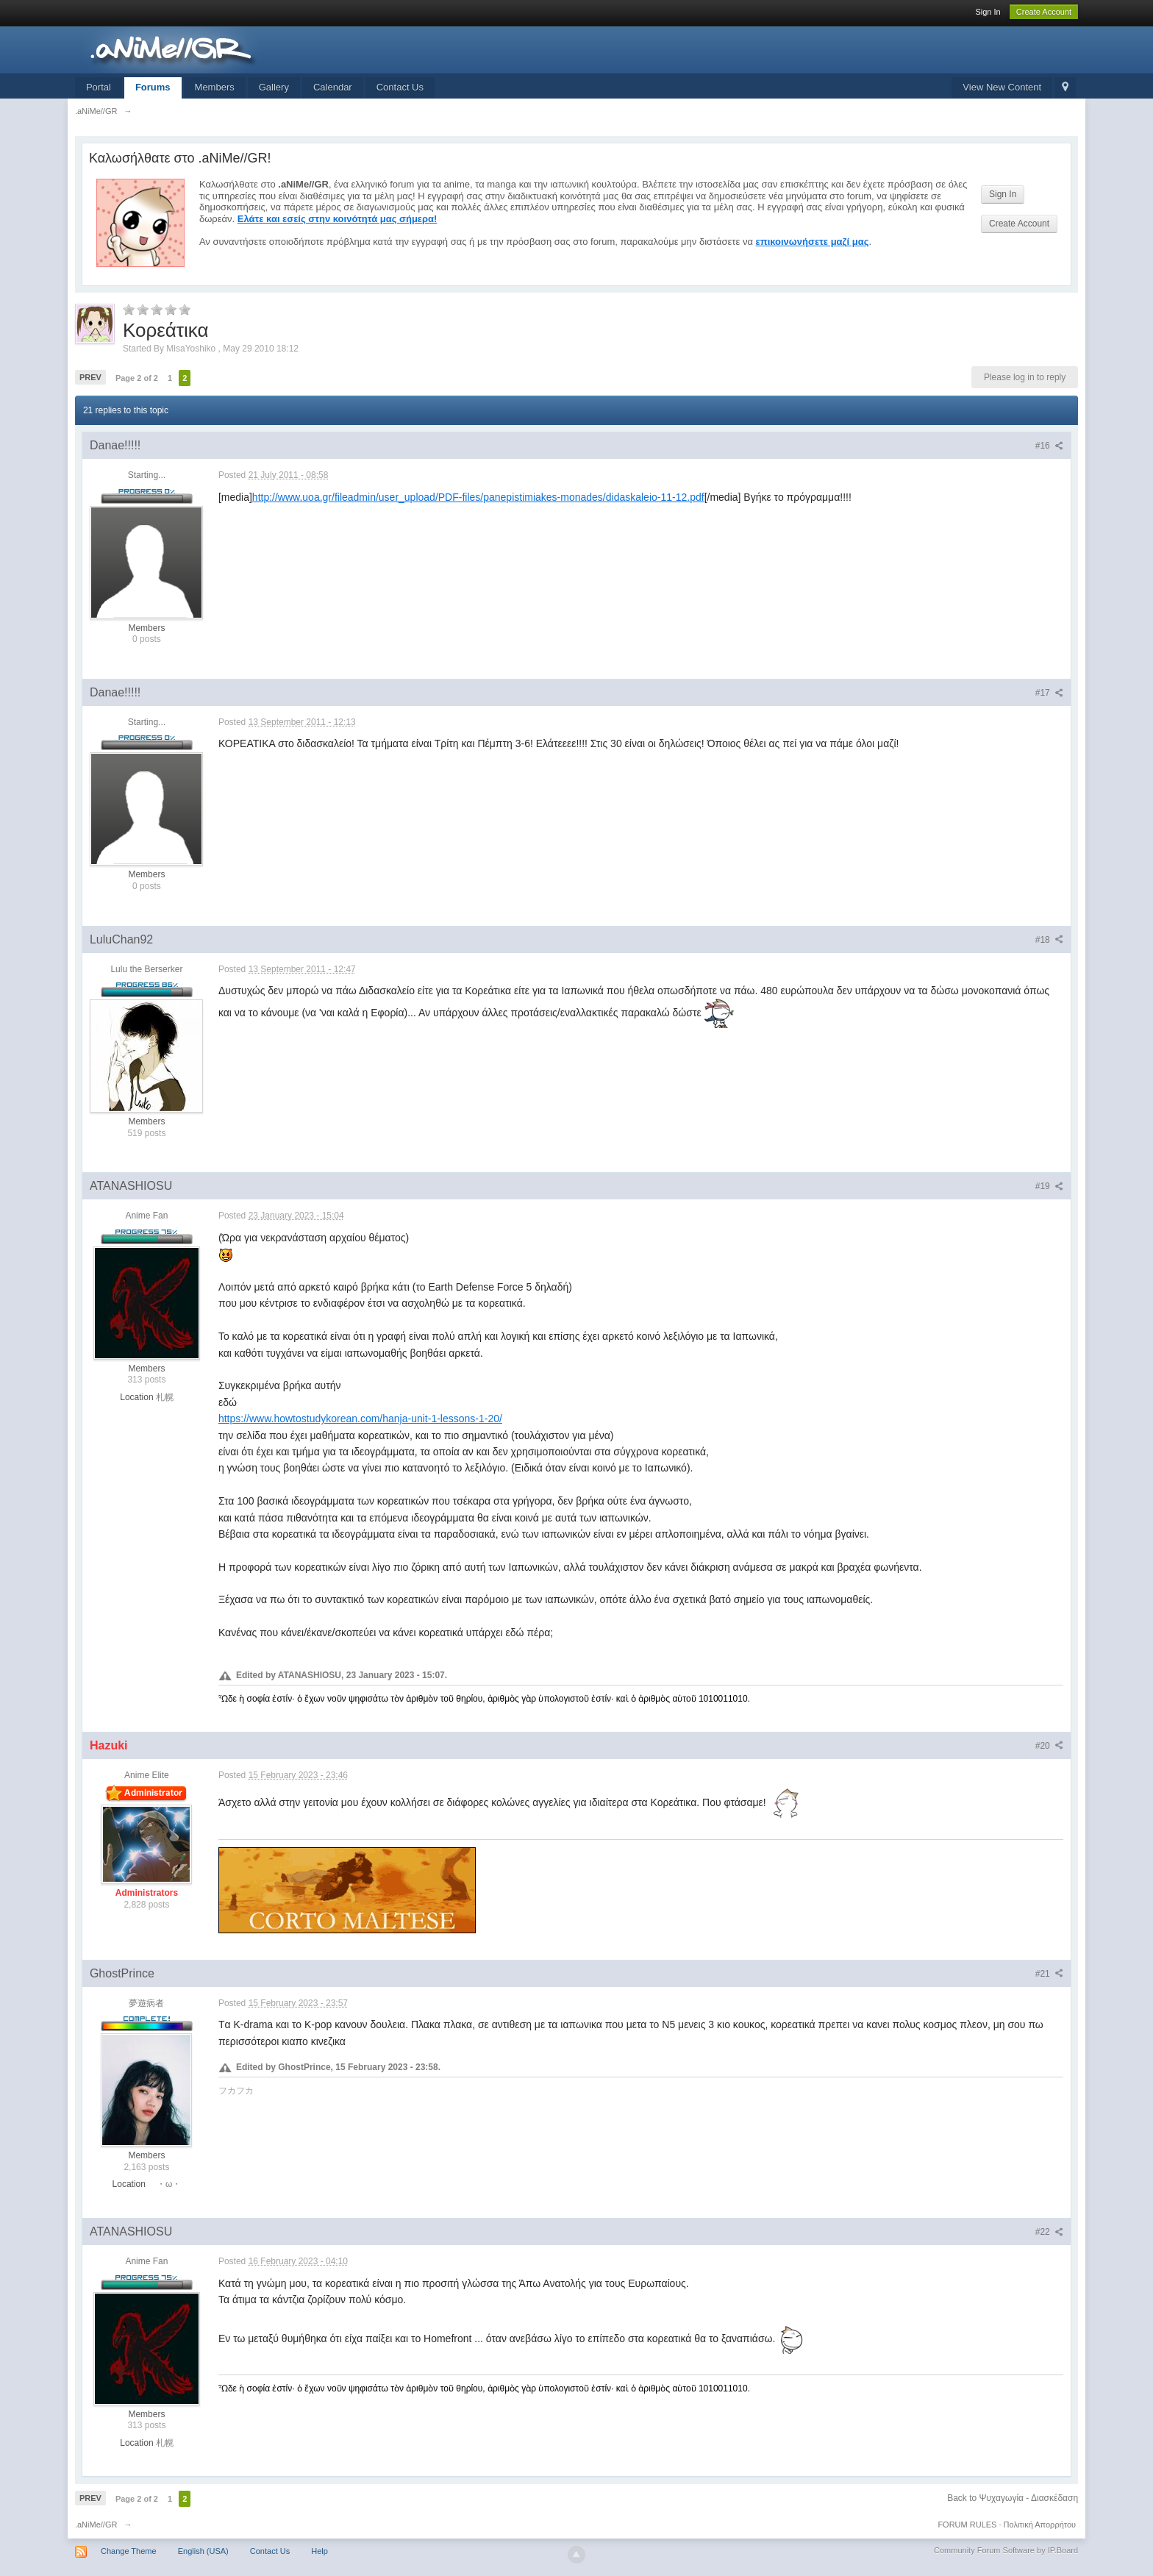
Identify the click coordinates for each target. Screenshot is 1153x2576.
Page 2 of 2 (136, 378)
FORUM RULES (967, 2524)
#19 (1049, 1186)
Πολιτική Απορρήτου (1040, 2524)
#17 (1049, 693)
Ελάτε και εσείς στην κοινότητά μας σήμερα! (338, 218)
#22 (1049, 2232)
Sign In (987, 11)
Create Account (1043, 11)
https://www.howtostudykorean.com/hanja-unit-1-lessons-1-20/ (360, 1418)
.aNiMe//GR (96, 2524)
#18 (1049, 940)
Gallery (274, 87)
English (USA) (203, 2551)
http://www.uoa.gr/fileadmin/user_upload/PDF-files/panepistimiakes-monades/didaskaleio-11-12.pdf (478, 497)
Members (215, 87)
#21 (1049, 1974)
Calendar (332, 87)
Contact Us (400, 87)
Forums (153, 87)
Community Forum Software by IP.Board (1006, 2550)
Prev (90, 377)
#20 (1049, 1746)
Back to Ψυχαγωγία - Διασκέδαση (1012, 2498)
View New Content (1002, 87)
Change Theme (129, 2551)
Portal (98, 87)
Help (319, 2551)
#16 (1049, 445)
